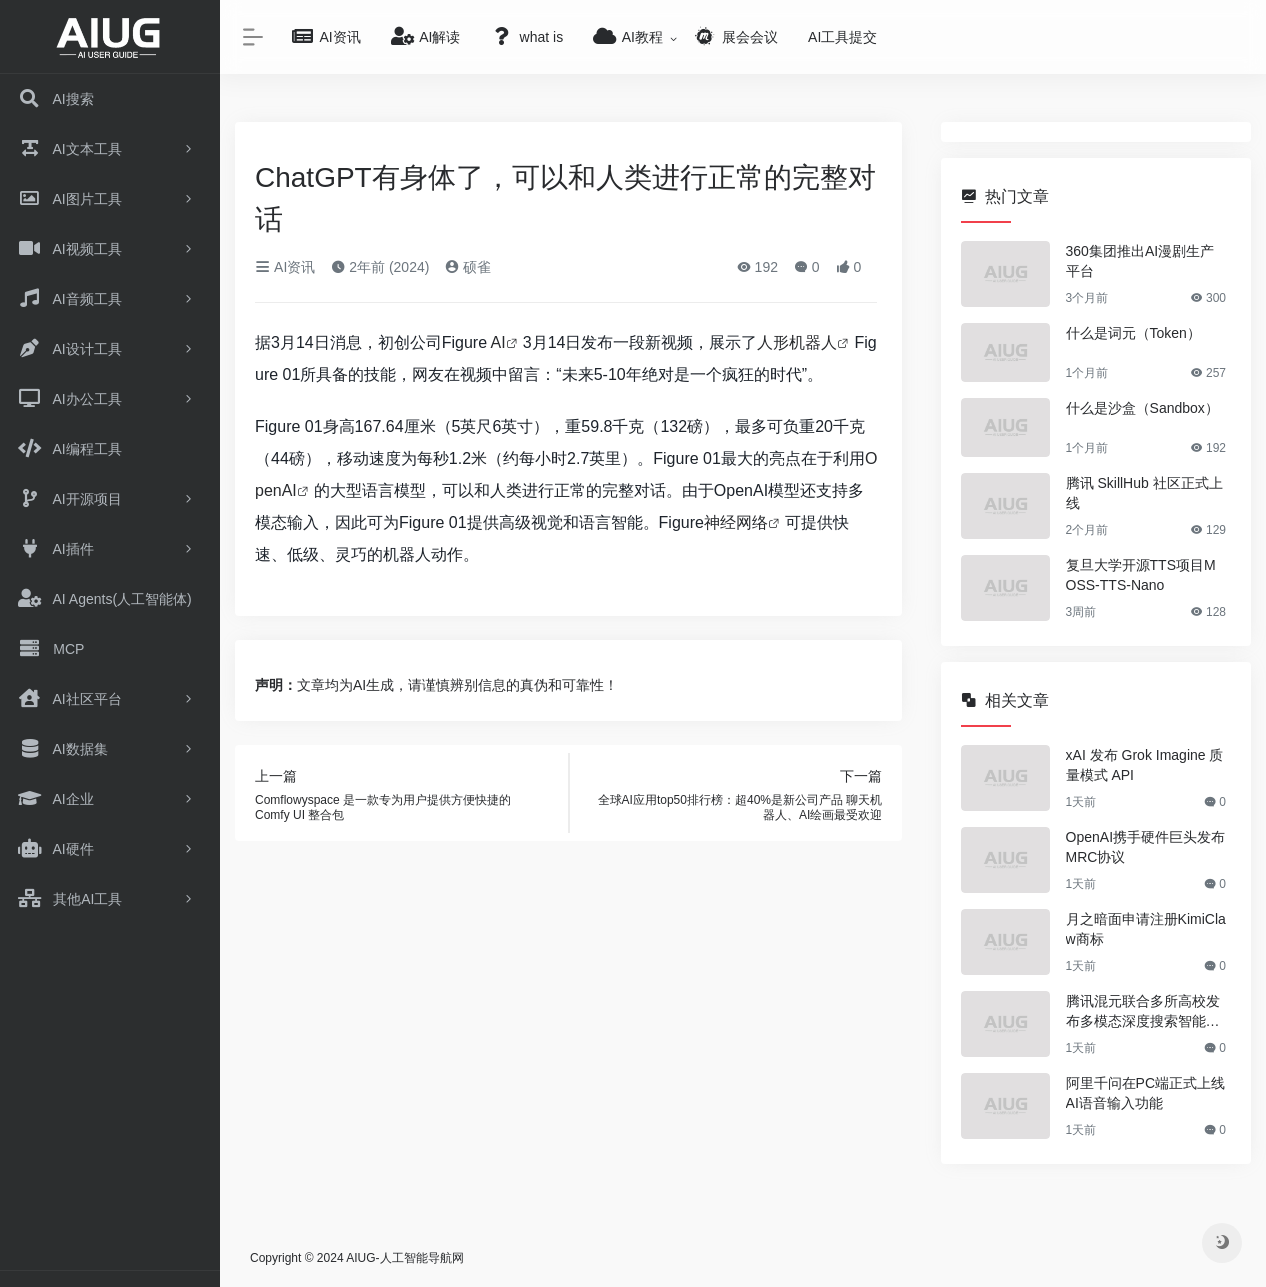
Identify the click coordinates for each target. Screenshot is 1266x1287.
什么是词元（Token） (1133, 333)
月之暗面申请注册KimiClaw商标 (1146, 929)
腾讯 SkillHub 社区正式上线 (1144, 493)
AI (498, 342)
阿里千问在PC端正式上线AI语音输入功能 (1145, 1093)
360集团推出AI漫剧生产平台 (1140, 261)
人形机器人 (797, 342)
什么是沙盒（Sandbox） (1142, 408)
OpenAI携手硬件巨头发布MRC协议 (1145, 847)
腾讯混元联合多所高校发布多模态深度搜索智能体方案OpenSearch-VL (1143, 1012)
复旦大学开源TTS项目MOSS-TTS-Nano (1141, 575)
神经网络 (736, 522)
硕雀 (468, 267)
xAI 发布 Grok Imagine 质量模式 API (1145, 765)
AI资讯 (285, 267)
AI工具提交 (842, 37)
